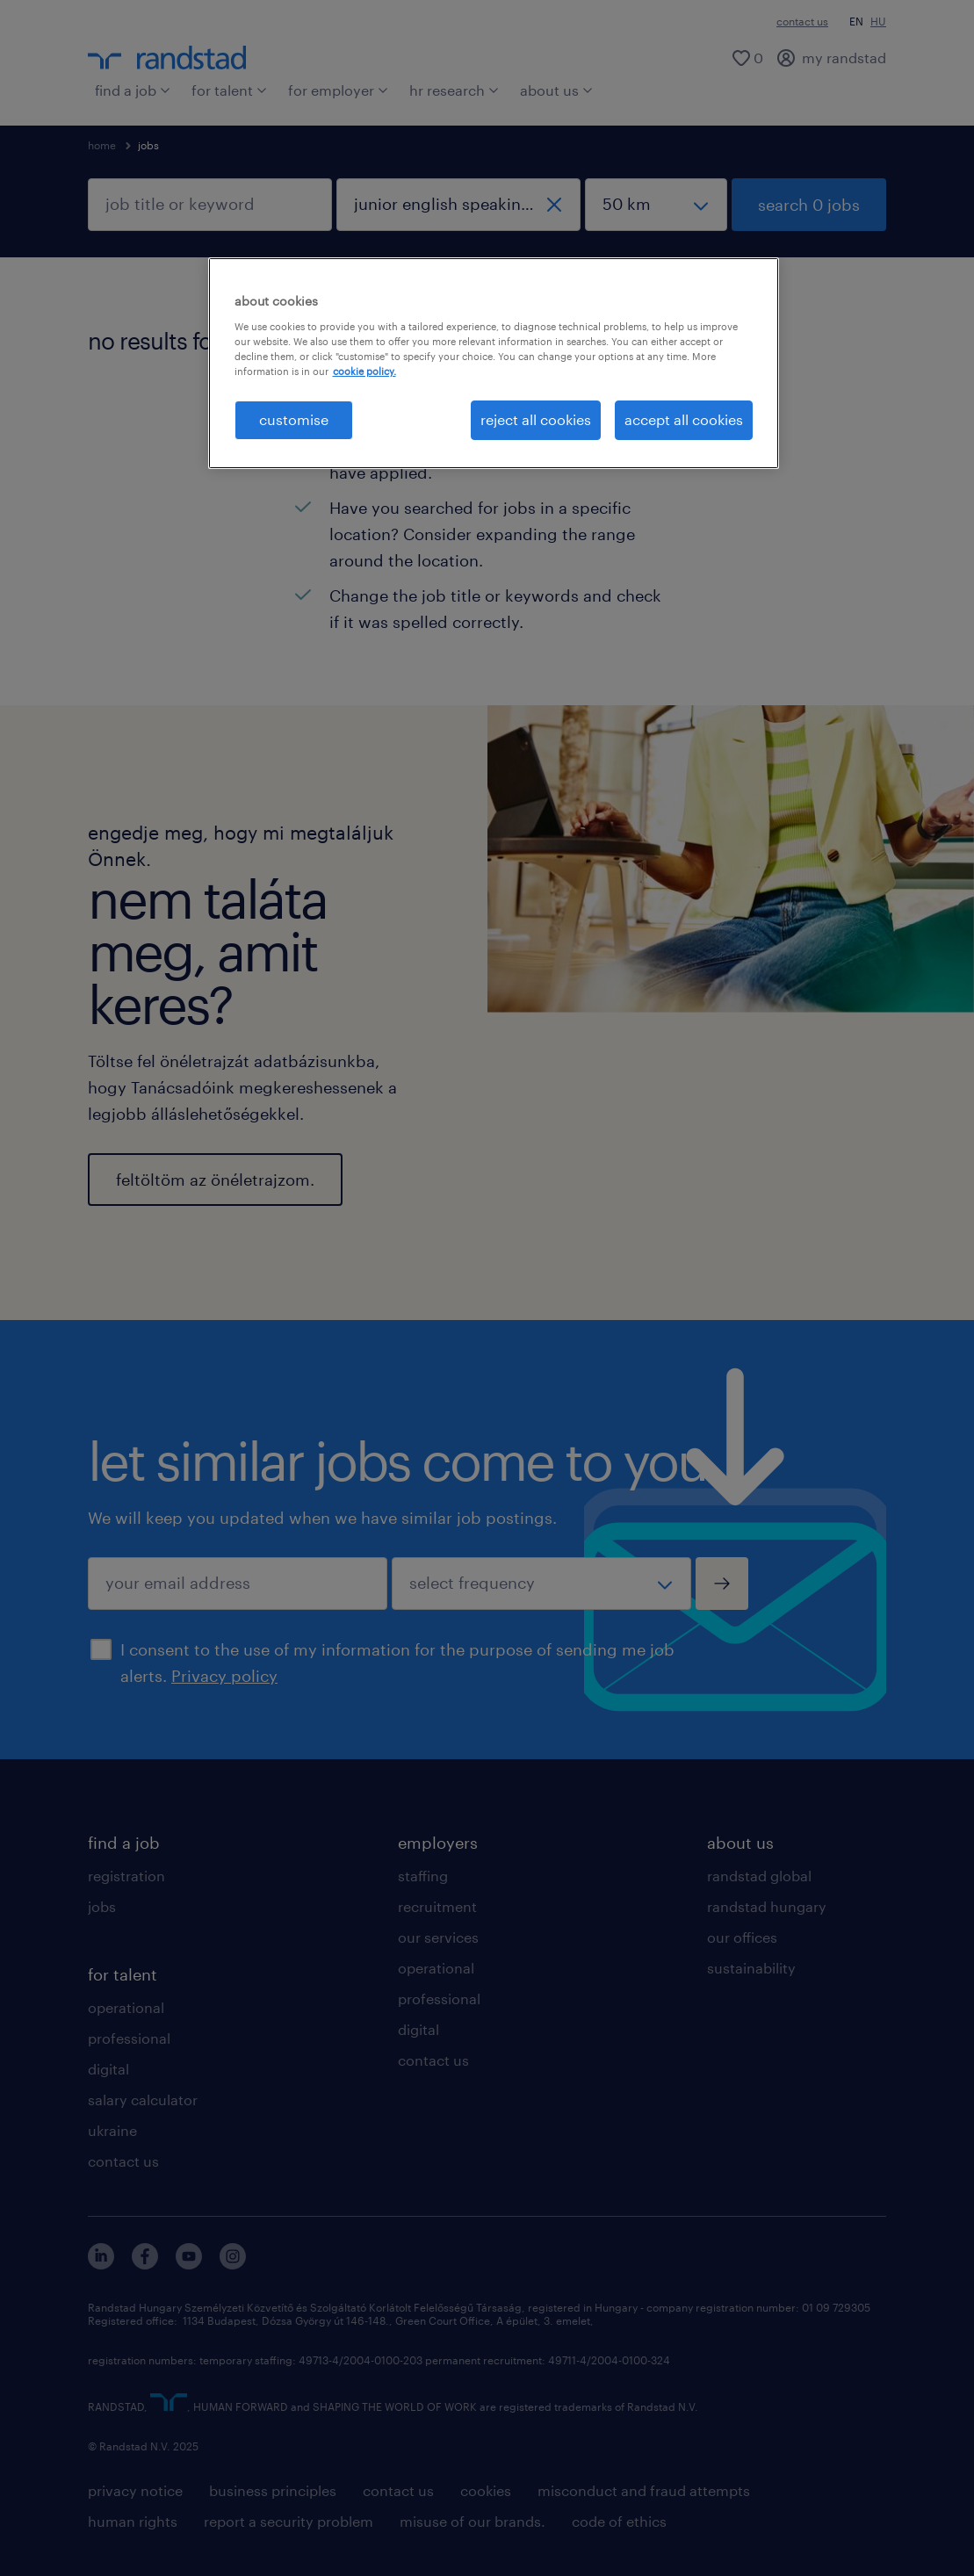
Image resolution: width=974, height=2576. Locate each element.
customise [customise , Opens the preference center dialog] (293, 419)
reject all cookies (535, 419)
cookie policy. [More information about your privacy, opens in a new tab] (364, 371)
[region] (493, 362)
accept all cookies (683, 419)
